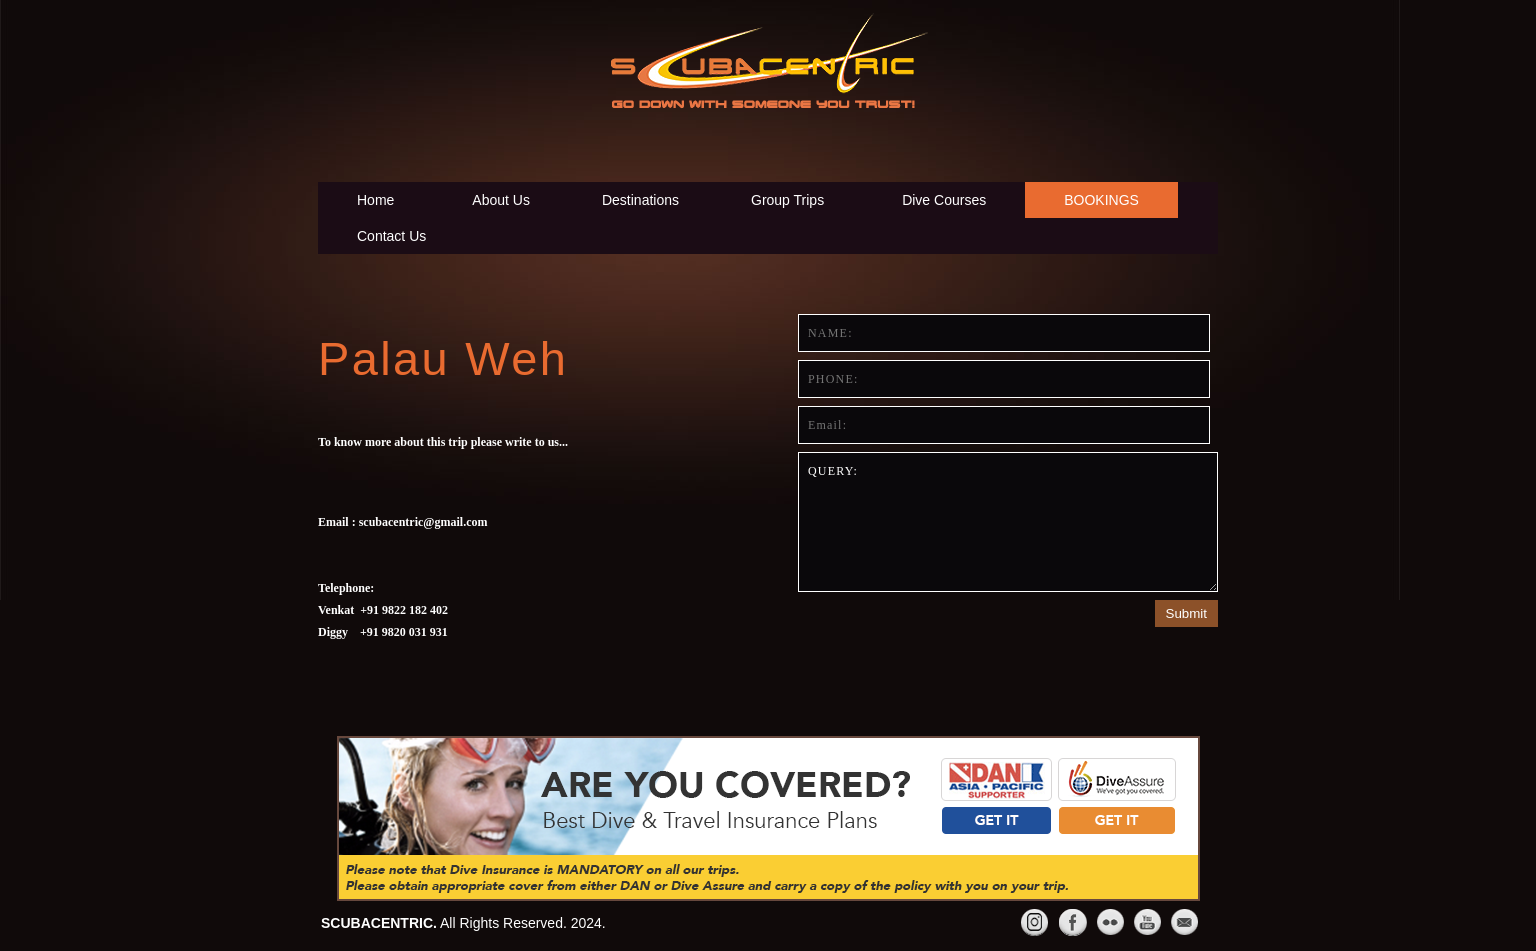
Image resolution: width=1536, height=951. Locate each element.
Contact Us (391, 236)
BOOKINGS (1101, 200)
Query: (1008, 522)
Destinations (640, 200)
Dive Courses (944, 200)
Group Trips (787, 200)
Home (375, 200)
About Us (501, 200)
